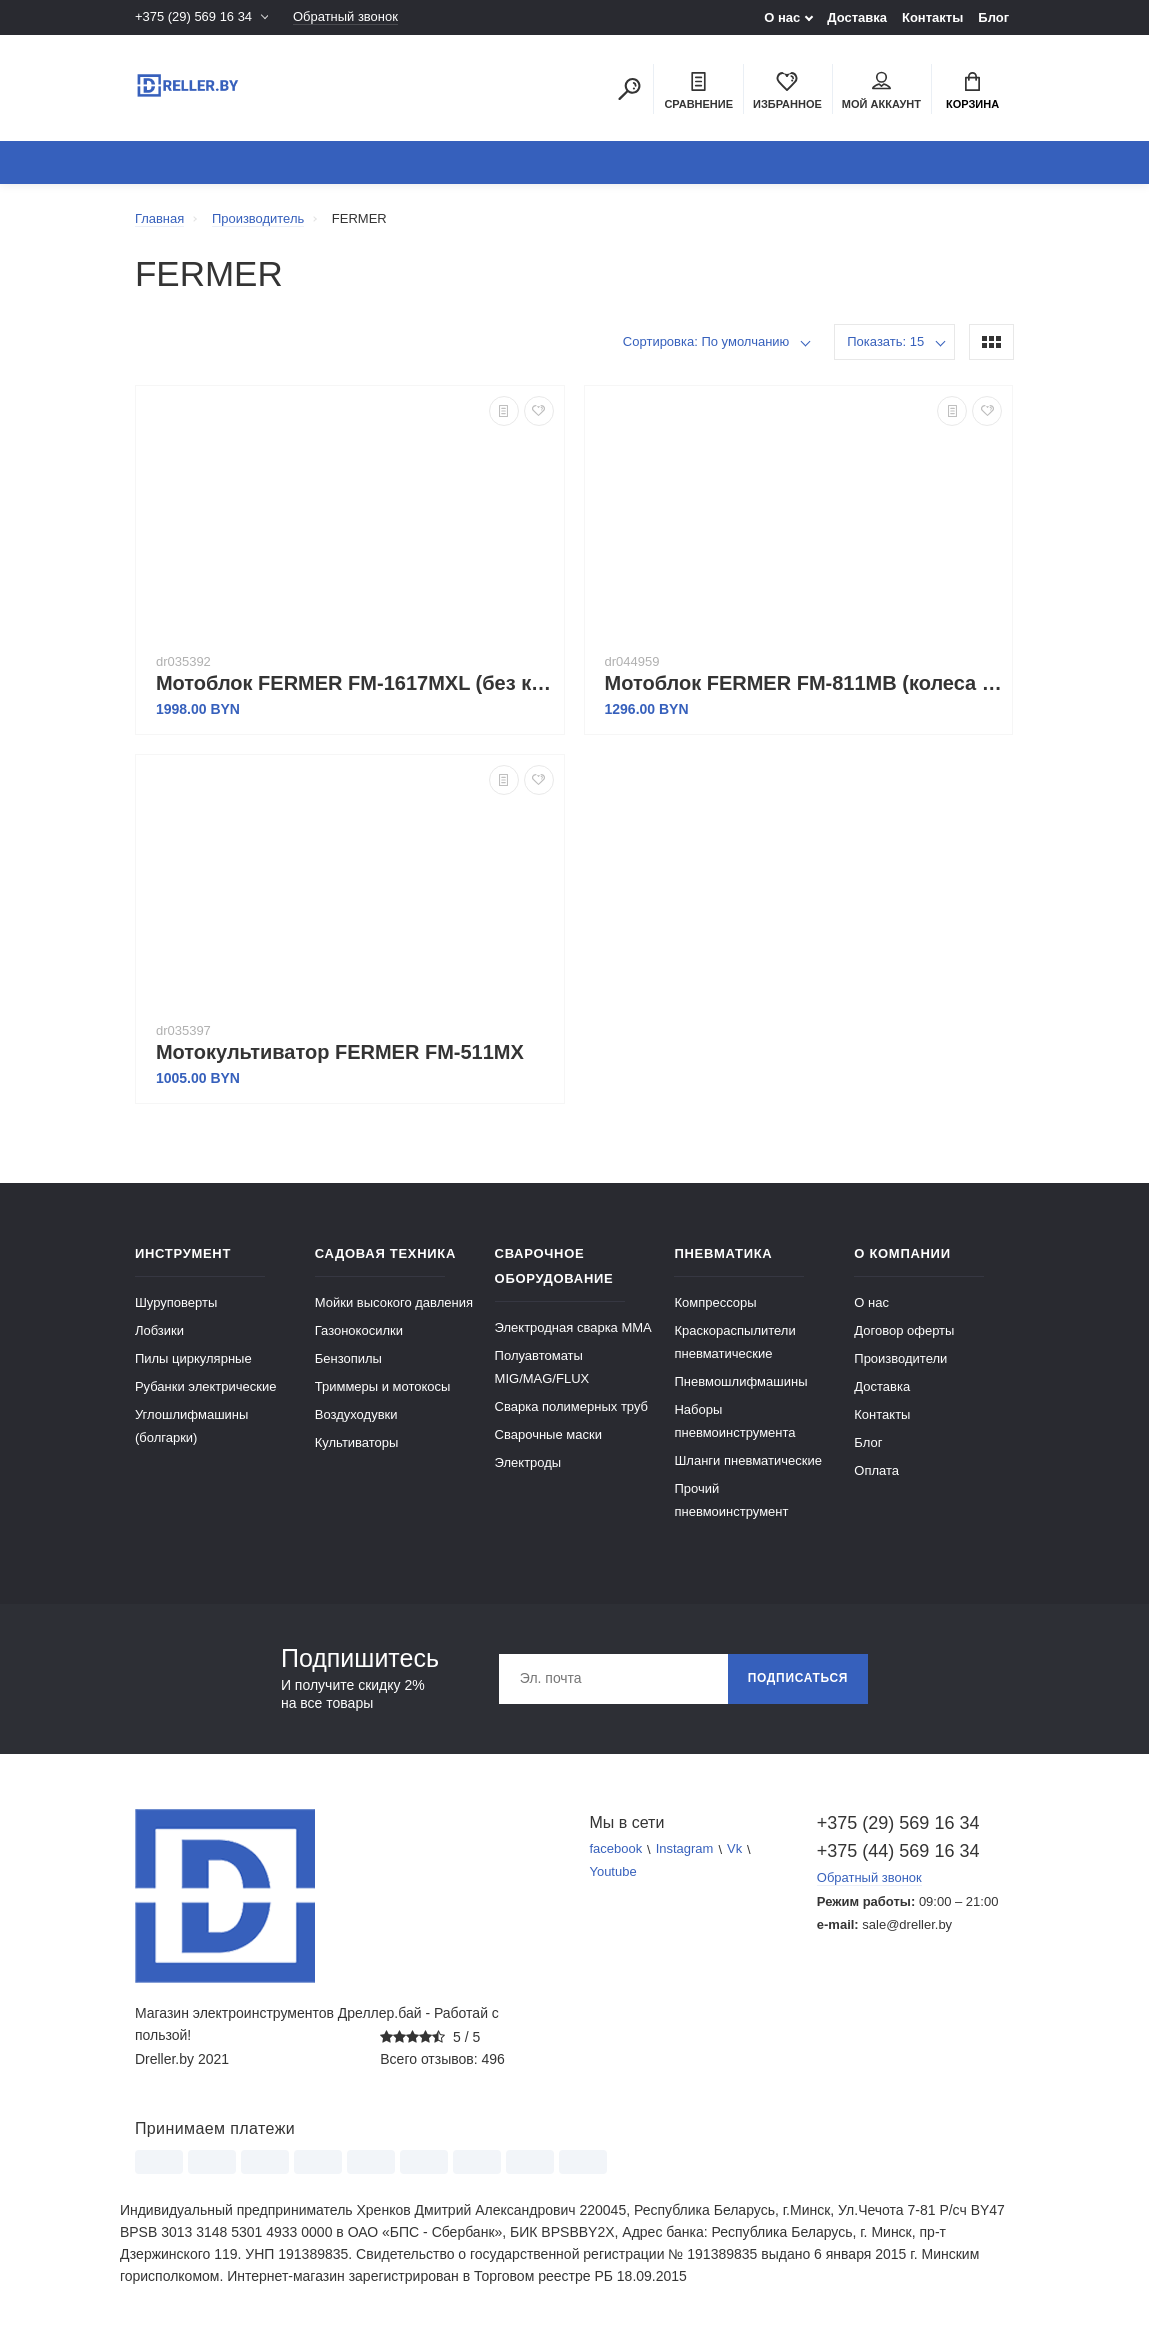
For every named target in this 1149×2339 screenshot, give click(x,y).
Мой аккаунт (881, 91)
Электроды (528, 1462)
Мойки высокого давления (394, 1302)
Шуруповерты (176, 1302)
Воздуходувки (356, 1414)
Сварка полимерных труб (571, 1406)
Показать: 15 (885, 341)
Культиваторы (357, 1442)
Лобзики (159, 1330)
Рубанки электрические (206, 1386)
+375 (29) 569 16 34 (193, 17)
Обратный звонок (345, 17)
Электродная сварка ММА (573, 1327)
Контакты (932, 17)
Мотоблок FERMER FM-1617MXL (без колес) (355, 683)
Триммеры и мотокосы (383, 1386)
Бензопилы (348, 1358)
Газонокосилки (359, 1330)
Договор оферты (904, 1330)
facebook (616, 1849)
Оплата (876, 1470)
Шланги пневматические (748, 1460)
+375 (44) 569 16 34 (898, 1851)
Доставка (857, 17)
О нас (782, 17)
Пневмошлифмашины (740, 1381)
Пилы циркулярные (193, 1358)
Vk (734, 1849)
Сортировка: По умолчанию (706, 341)
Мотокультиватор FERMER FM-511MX (340, 1052)
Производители (900, 1358)
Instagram (685, 1849)
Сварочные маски (548, 1434)
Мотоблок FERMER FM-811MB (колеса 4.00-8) (804, 683)
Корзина (972, 91)
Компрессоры (715, 1302)
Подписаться (797, 1679)
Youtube (613, 1872)
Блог (993, 17)
